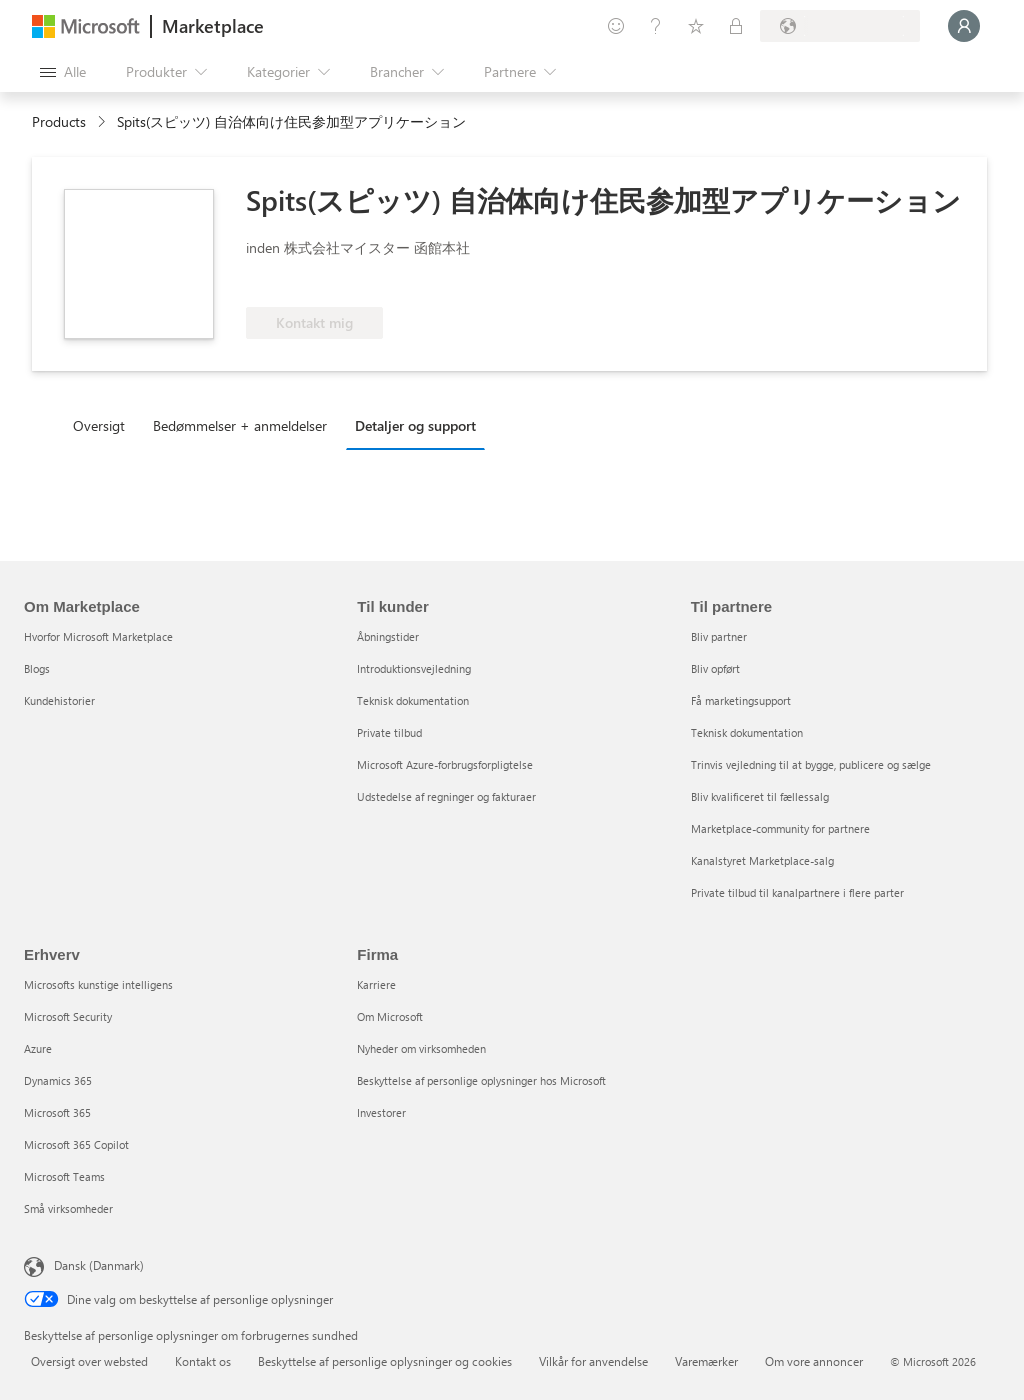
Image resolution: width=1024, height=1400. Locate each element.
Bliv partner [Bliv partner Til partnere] (719, 636)
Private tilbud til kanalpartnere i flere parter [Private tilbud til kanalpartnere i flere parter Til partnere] (797, 892)
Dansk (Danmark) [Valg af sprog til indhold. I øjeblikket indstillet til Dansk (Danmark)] (99, 1265)
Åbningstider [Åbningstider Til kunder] (388, 636)
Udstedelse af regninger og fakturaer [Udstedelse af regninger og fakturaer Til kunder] (446, 796)
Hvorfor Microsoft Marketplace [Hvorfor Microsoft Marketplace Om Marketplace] (98, 636)
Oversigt (99, 425)
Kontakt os (203, 1361)
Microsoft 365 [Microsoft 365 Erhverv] (57, 1112)
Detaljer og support (415, 425)
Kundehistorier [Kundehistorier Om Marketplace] (59, 700)
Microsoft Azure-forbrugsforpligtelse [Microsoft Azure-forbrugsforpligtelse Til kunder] (445, 764)
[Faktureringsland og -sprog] (840, 26)
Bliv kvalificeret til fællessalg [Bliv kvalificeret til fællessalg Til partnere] (760, 796)
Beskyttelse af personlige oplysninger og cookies (385, 1361)
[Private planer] (736, 26)
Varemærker (706, 1361)
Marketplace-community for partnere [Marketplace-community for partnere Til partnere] (780, 828)
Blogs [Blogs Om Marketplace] (37, 668)
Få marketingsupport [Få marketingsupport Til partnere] (741, 700)
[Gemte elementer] (696, 26)
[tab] (104, 425)
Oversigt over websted (89, 1361)
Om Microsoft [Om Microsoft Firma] (390, 1016)
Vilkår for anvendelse (593, 1361)
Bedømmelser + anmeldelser (240, 425)
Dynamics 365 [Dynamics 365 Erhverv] (58, 1080)
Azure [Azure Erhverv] (38, 1048)
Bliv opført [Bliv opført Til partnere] (715, 668)
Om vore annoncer (814, 1361)
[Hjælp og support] (656, 26)
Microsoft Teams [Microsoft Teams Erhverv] (64, 1176)
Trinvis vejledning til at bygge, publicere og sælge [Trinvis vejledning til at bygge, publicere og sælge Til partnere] (811, 764)
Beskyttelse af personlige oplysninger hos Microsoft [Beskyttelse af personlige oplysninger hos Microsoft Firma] (481, 1080)
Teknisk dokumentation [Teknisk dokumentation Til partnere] (747, 732)
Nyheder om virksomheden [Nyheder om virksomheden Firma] (421, 1048)
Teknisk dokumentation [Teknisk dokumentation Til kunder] (413, 700)
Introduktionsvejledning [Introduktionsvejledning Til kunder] (414, 668)
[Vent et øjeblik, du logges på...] (964, 26)
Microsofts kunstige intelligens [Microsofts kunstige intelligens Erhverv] (98, 984)
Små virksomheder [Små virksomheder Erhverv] (68, 1208)
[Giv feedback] (616, 26)
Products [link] (59, 121)
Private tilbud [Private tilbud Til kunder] (389, 732)
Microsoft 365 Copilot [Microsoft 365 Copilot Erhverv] (76, 1144)
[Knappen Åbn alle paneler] (63, 72)
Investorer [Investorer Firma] (381, 1112)
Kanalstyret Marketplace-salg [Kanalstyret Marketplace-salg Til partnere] (762, 860)
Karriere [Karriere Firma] (376, 984)
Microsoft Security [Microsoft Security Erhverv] (68, 1016)
